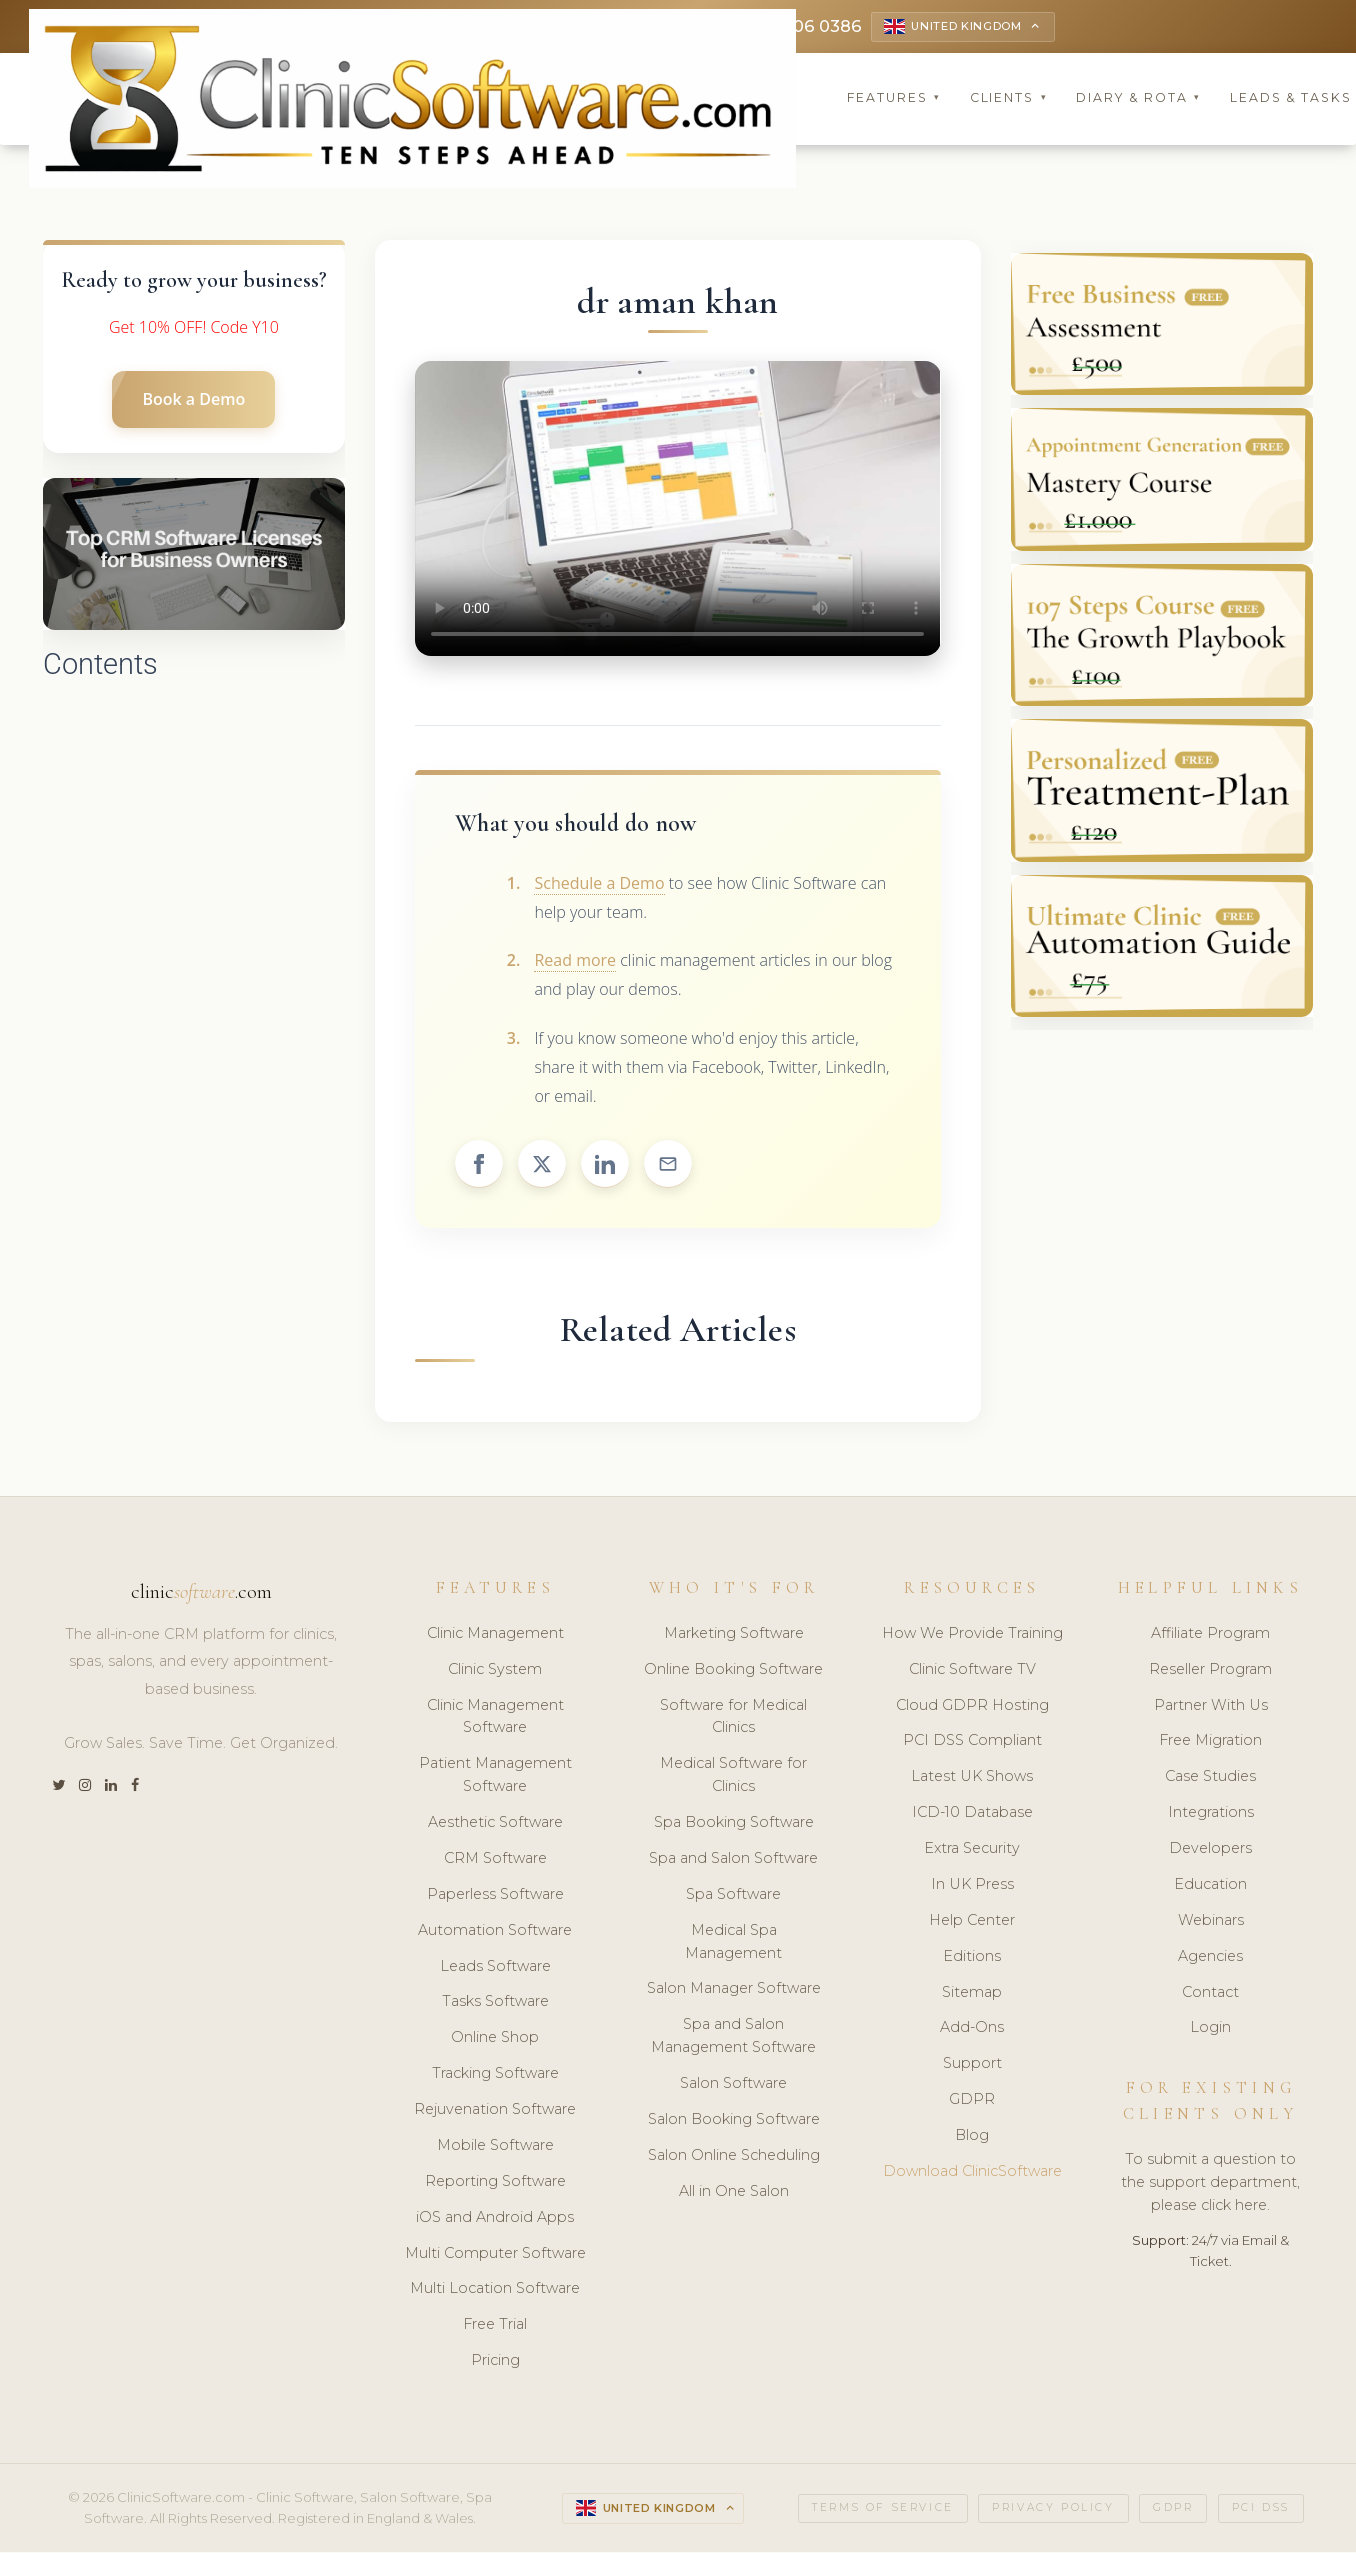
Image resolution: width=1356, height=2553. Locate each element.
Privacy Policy (1053, 2509)
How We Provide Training (972, 1635)
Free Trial (495, 2327)
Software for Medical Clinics (733, 1718)
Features (894, 99)
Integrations (1211, 1814)
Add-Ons (972, 2030)
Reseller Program (1210, 1671)
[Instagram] (85, 1787)
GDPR (972, 2101)
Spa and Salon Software (733, 1860)
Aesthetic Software (495, 1824)
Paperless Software (495, 1896)
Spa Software (733, 1896)
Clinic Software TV (972, 1671)
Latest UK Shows (972, 1779)
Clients (1009, 99)
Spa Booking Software (734, 1824)
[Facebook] (135, 1787)
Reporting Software (495, 2183)
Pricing (495, 2362)
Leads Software (495, 1968)
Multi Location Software (495, 2291)
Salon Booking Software (734, 2121)
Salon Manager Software (734, 1991)
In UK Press (972, 1886)
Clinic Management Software (495, 1718)
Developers (1210, 1850)
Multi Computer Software (495, 2255)
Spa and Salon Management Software (733, 2038)
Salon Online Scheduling (734, 2157)
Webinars (1211, 1922)
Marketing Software (734, 1635)
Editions (972, 1958)
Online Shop (495, 2040)
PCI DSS (1261, 2509)
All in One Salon (734, 2193)
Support (972, 2066)
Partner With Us (1211, 1707)
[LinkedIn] (111, 1787)
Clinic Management (495, 1635)
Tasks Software (495, 2004)
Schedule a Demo (599, 885)
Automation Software (495, 1932)
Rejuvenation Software (495, 2111)
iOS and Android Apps (495, 2219)
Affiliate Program (1210, 1635)
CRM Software (495, 1860)
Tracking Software (495, 2075)
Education (1210, 1886)
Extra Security (972, 1850)
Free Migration (1210, 1743)
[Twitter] (58, 1787)
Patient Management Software (495, 1777)
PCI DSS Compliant (972, 1743)
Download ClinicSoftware (972, 2173)
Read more (575, 963)
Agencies (1210, 1958)
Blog (972, 2137)
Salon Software (733, 2085)
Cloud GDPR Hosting (972, 1707)
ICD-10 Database (972, 1814)
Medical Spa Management (733, 1943)
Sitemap (972, 1994)
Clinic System (495, 1671)
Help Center (972, 1922)
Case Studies (1210, 1779)
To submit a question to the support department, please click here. (1210, 2184)
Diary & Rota (1138, 99)
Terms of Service (883, 2509)
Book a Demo (193, 401)
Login (1210, 2030)
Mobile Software (495, 2147)
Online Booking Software (733, 1671)
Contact (1210, 1994)
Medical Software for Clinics (733, 1777)
